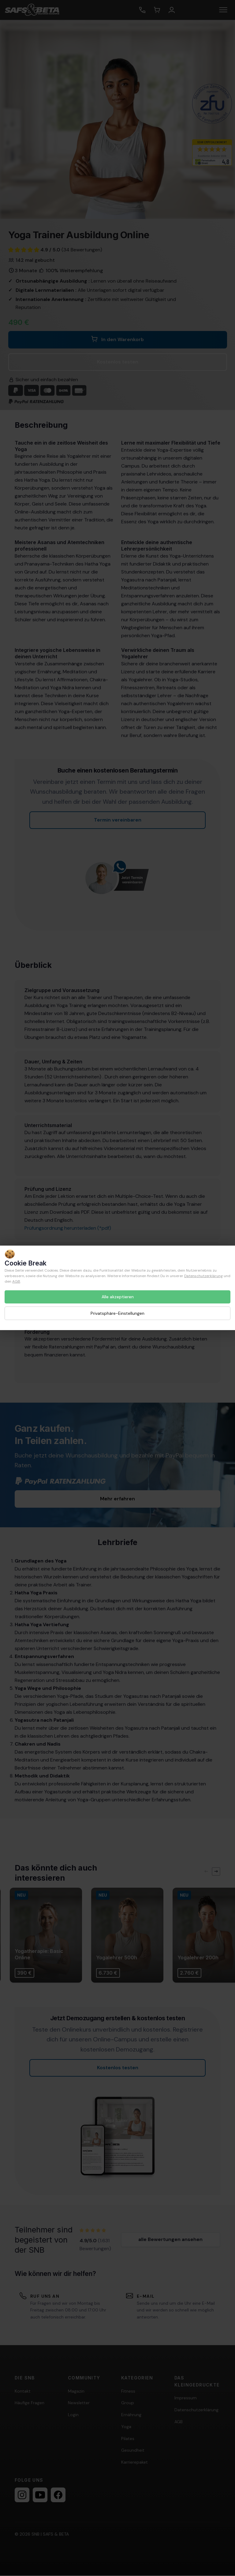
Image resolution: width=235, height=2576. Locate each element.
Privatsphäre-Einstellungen (117, 1313)
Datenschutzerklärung (203, 1275)
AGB (16, 1281)
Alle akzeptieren (118, 1296)
